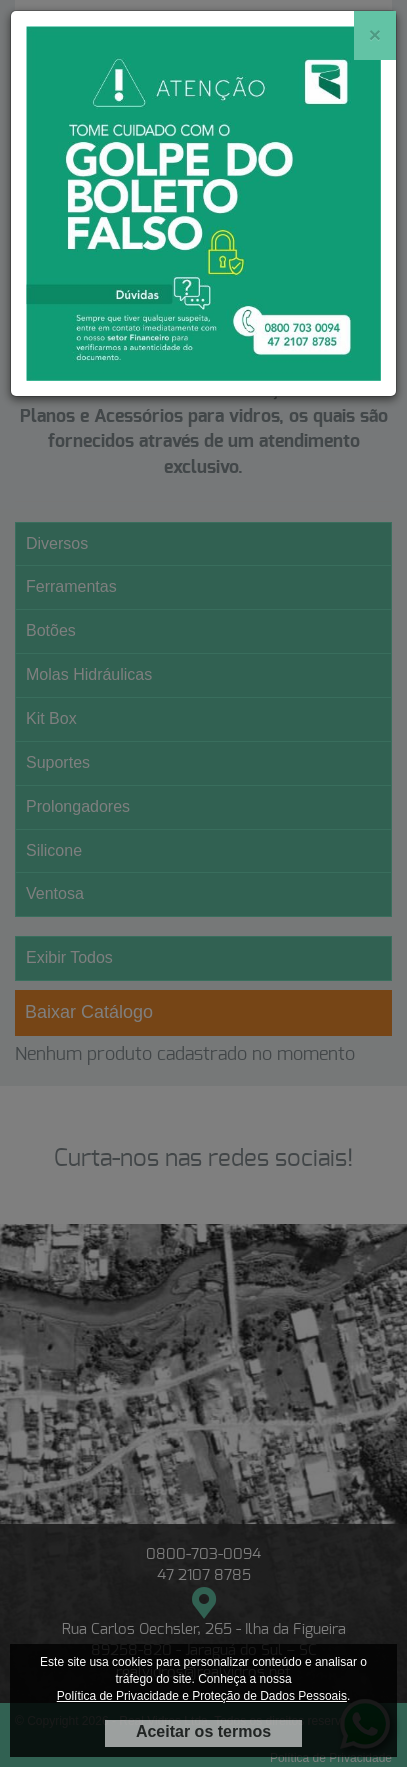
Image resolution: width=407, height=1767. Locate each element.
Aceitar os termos (203, 1731)
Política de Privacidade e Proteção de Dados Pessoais (202, 1696)
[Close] (375, 34)
